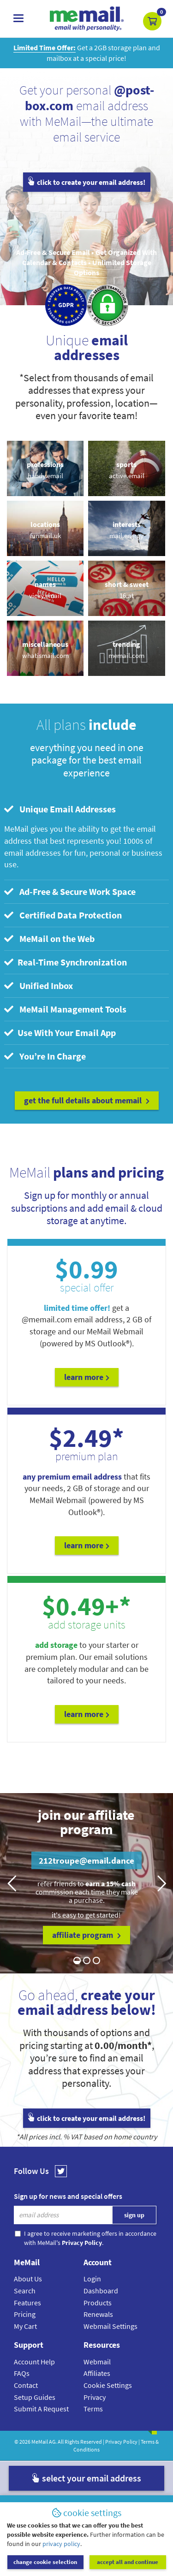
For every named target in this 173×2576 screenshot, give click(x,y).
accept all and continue (127, 2562)
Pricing (25, 2314)
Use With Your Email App (60, 1032)
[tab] (86, 809)
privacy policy (61, 2544)
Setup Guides (34, 2397)
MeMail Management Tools (65, 1009)
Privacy (95, 2397)
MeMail (39, 2441)
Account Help (34, 2361)
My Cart (25, 2326)
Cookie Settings (108, 2385)
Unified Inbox (38, 985)
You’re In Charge (45, 1056)
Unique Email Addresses (60, 809)
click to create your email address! (86, 182)
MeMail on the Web (49, 938)
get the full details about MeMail (86, 1100)
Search (25, 2290)
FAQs (22, 2373)
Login (92, 2278)
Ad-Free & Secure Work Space (70, 891)
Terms (93, 2408)
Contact (26, 2385)
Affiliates (97, 2373)
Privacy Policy (121, 2441)
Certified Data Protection (63, 915)
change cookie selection (45, 2562)
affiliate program (86, 1935)
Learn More (86, 1377)
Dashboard (101, 2290)
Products (98, 2302)
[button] (152, 21)
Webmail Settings (110, 2326)
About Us (28, 2278)
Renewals (98, 2314)
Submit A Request (41, 2408)
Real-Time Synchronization (65, 962)
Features (27, 2302)
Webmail (97, 2361)
